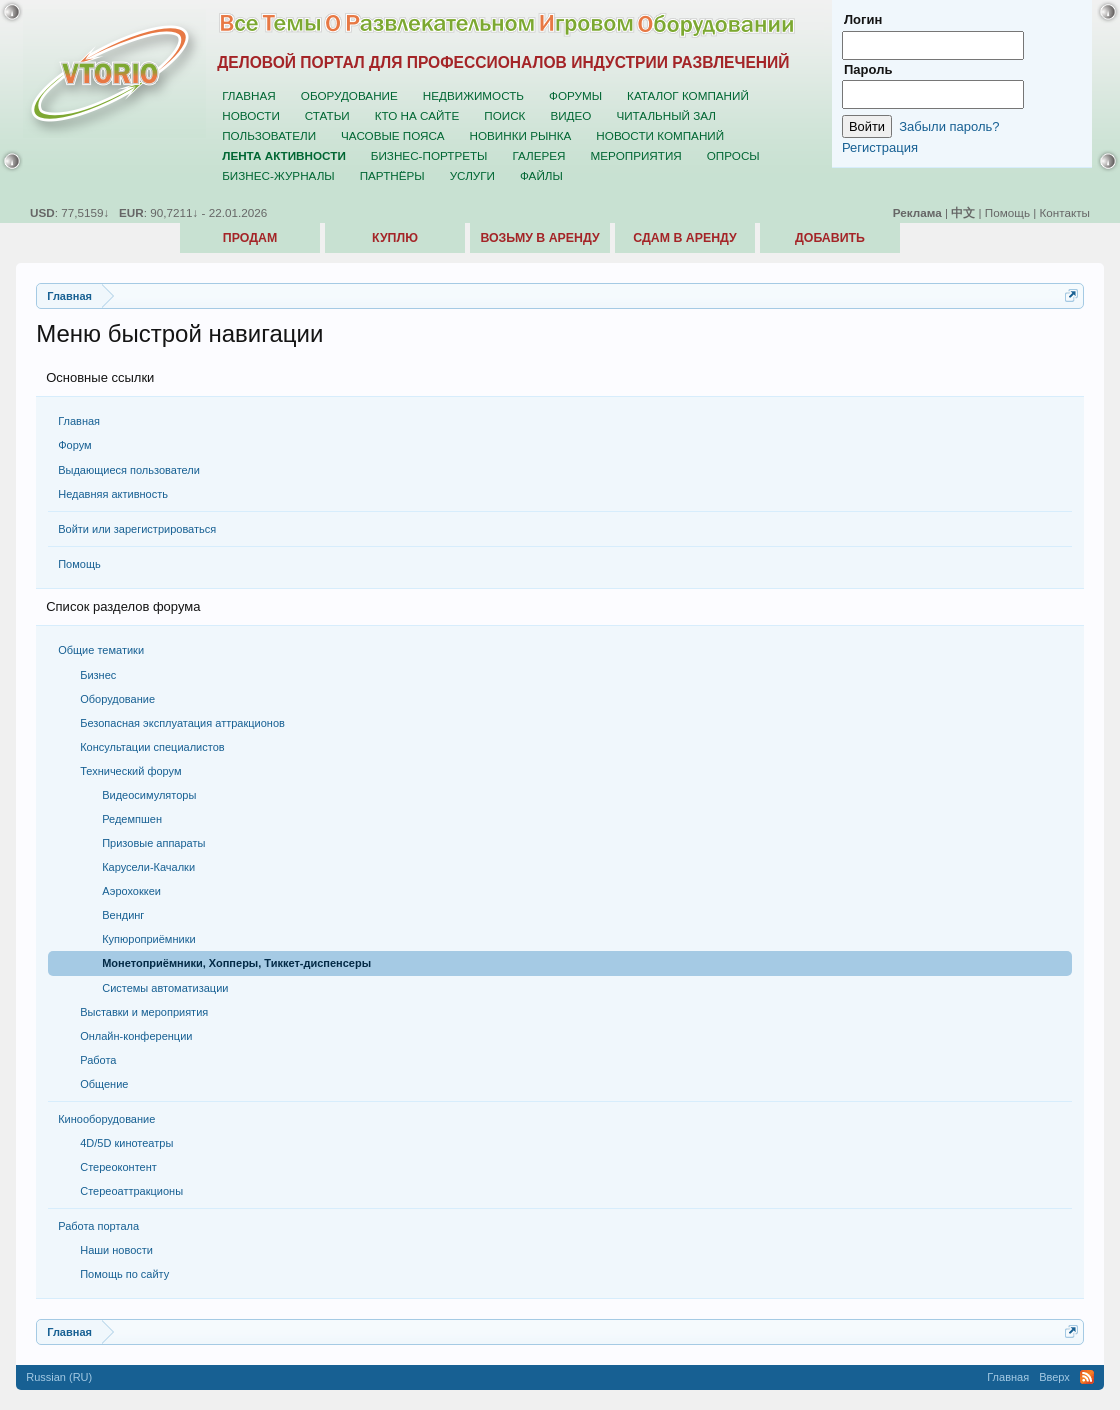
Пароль (868, 69)
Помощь (79, 564)
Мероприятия (636, 155)
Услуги (472, 175)
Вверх (1054, 1377)
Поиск (504, 115)
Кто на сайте (417, 115)
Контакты (1065, 212)
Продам (250, 238)
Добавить (830, 238)
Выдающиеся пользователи (129, 470)
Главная (79, 421)
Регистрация (880, 147)
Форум (74, 445)
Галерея (538, 155)
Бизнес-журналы (278, 175)
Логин (863, 19)
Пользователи (269, 135)
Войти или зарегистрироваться (137, 529)
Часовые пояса (392, 135)
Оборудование (349, 95)
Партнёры (392, 175)
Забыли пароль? (949, 126)
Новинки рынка (521, 135)
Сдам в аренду (684, 238)
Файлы (541, 175)
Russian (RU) (59, 1377)
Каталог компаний (688, 95)
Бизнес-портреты (429, 155)
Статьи (327, 115)
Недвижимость (473, 95)
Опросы (733, 155)
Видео (570, 115)
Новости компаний (660, 135)
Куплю (395, 238)
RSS (1087, 1377)
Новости (251, 115)
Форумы (575, 95)
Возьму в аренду (539, 238)
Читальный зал (666, 115)
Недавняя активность (113, 494)
